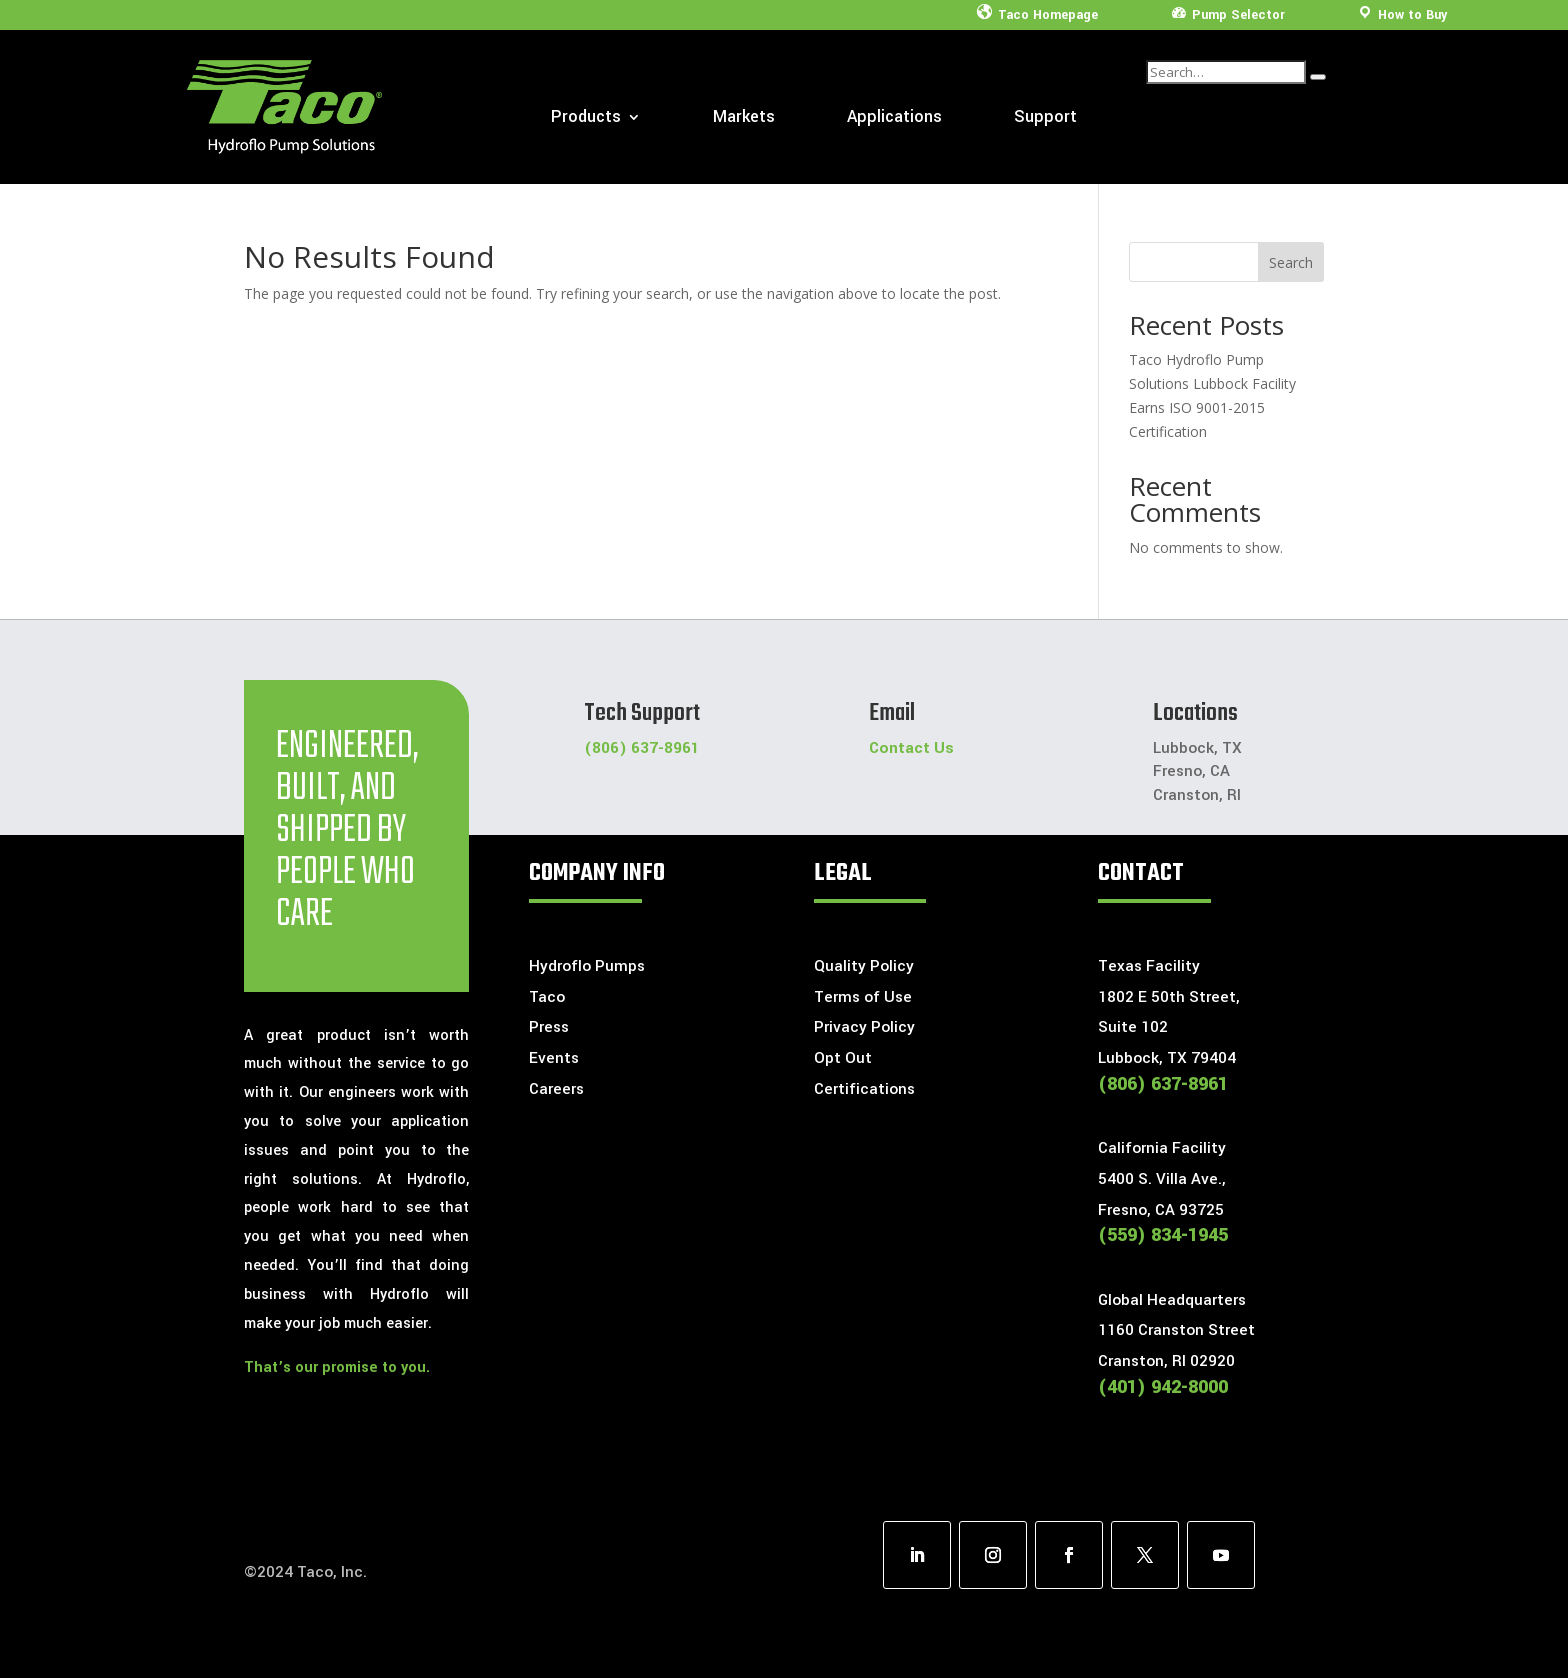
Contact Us (911, 748)
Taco (547, 997)
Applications (894, 119)
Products (586, 119)
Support (1045, 119)
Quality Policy (864, 966)
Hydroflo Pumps (587, 966)
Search (1291, 262)
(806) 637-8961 (642, 748)
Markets (744, 119)
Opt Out (843, 1058)
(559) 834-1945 (1163, 1235)
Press (549, 1027)
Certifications (864, 1089)
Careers (556, 1089)
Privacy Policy (864, 1027)
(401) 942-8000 (1163, 1387)
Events (554, 1058)
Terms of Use (863, 997)
